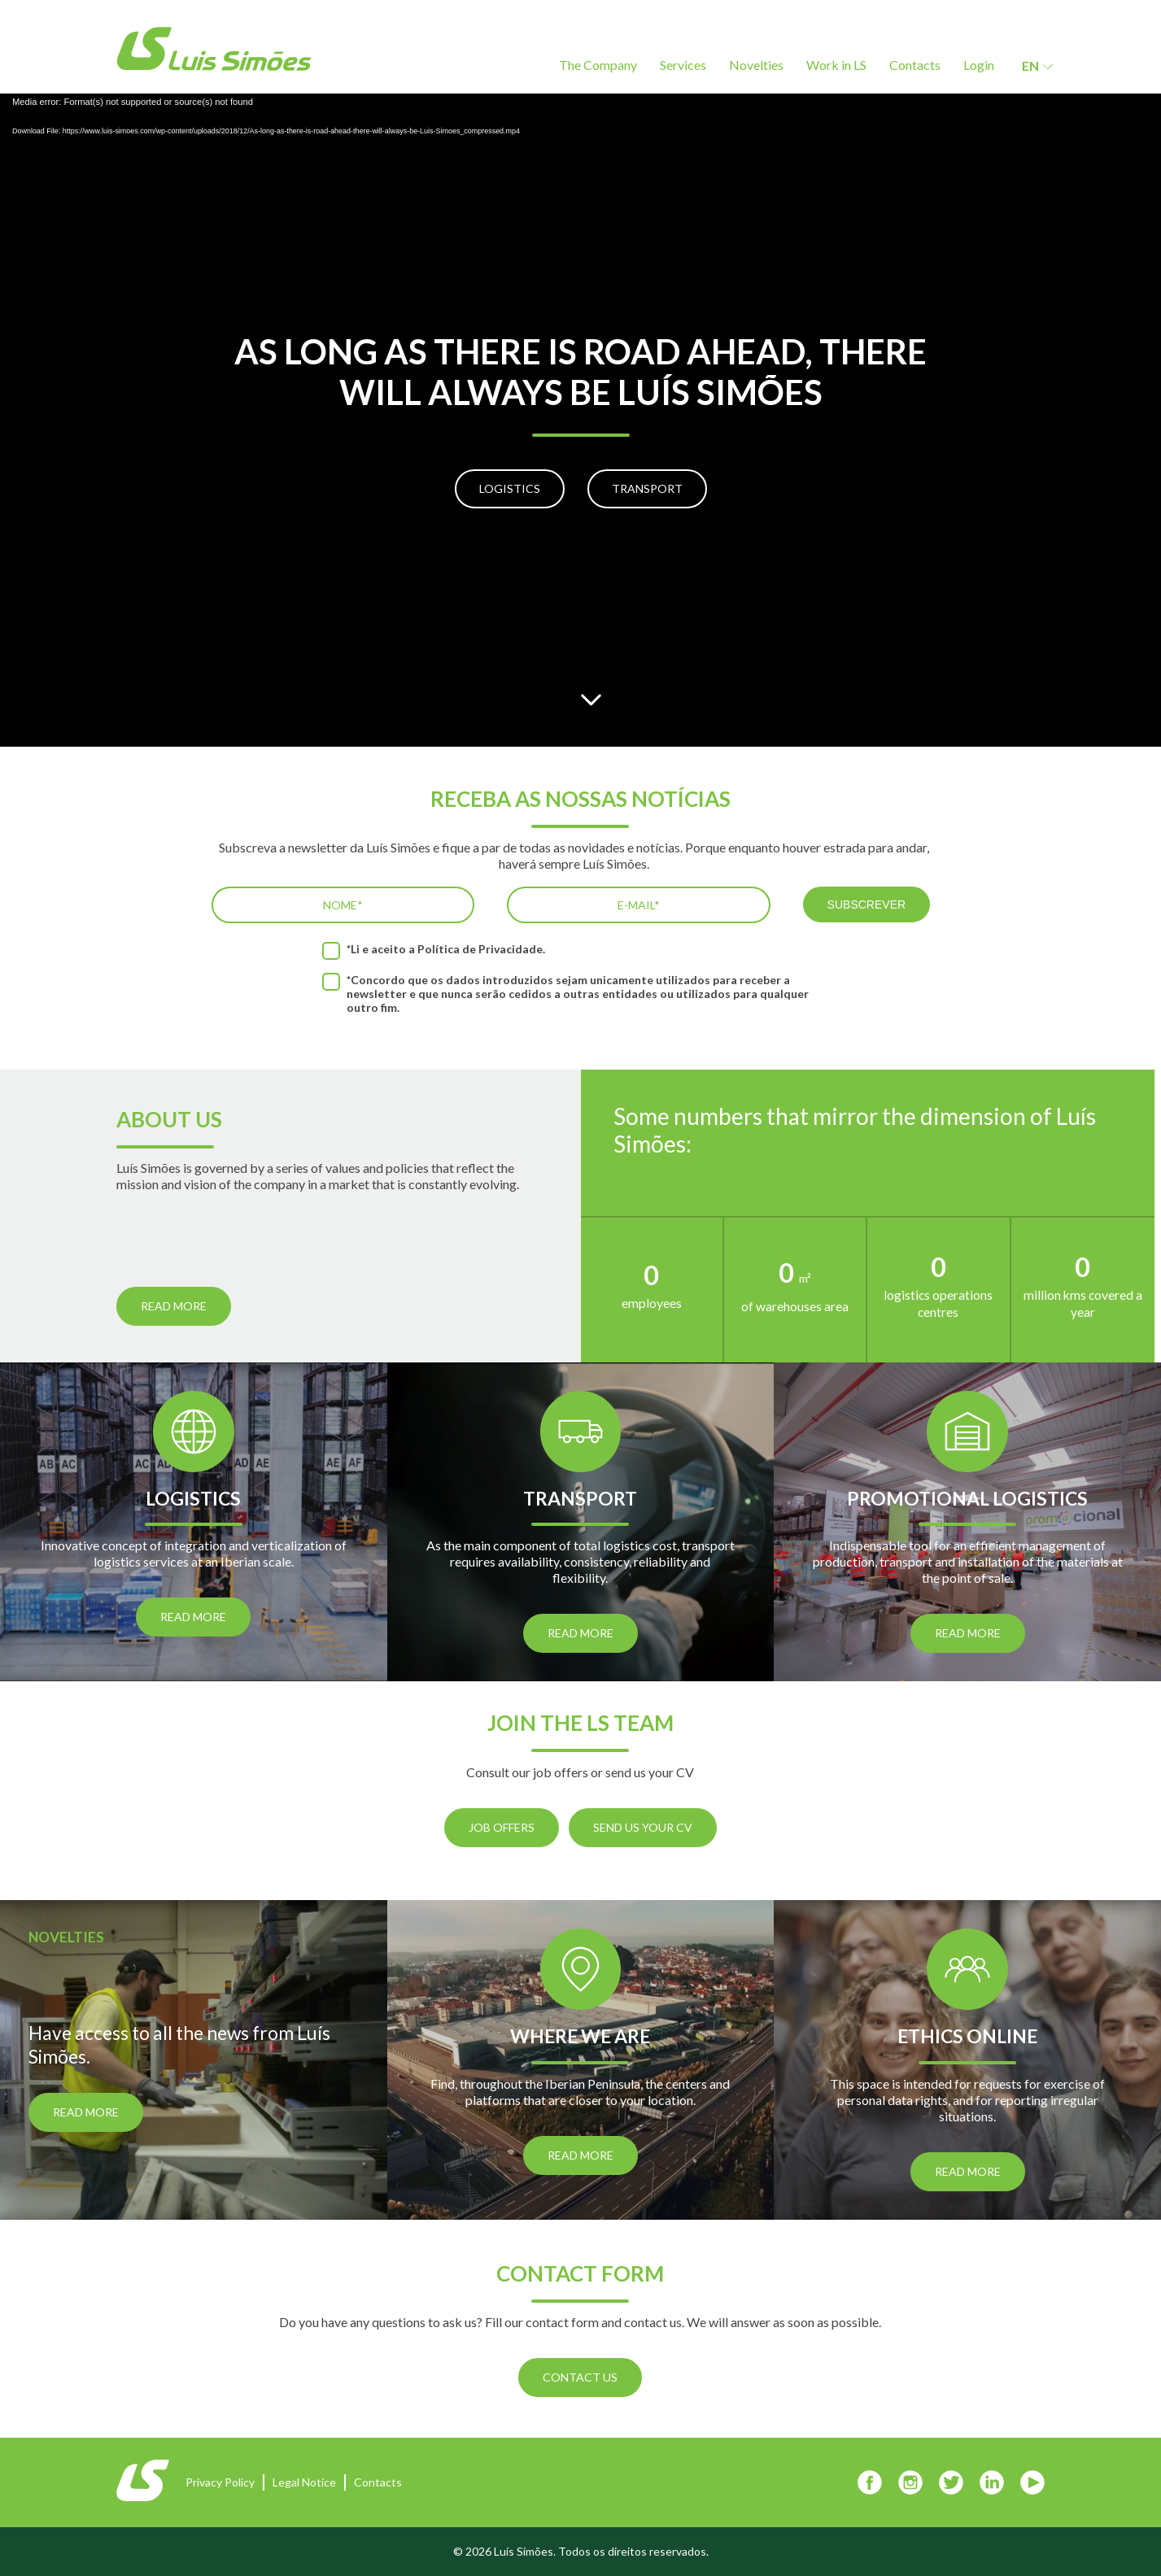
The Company (598, 64)
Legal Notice (304, 2482)
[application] (580, 420)
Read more (174, 1306)
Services (683, 64)
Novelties (756, 64)
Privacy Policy (220, 2482)
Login (978, 64)
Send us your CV (642, 1827)
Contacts (915, 64)
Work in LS (836, 64)
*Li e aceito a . (446, 949)
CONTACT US (580, 2377)
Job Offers (502, 1827)
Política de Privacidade (480, 949)
